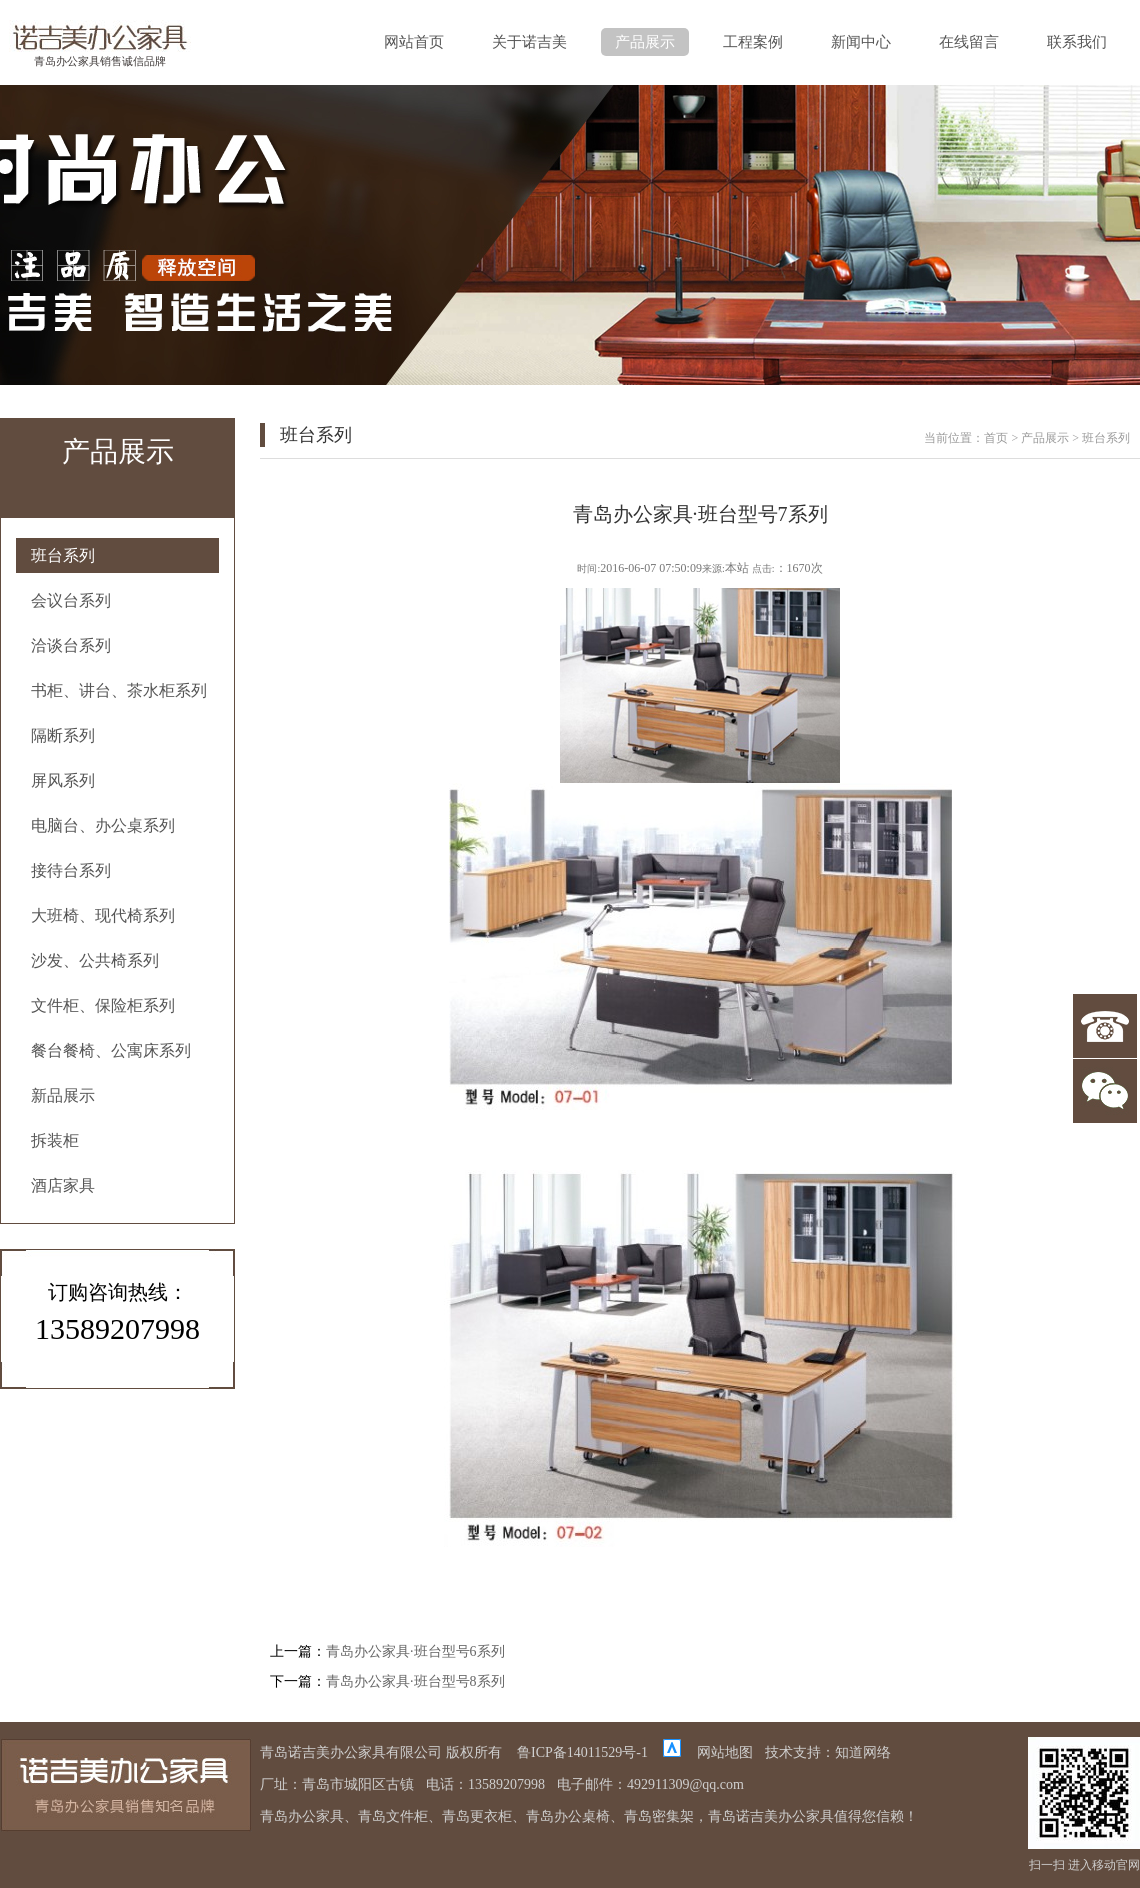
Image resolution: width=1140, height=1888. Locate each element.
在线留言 (969, 42)
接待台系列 (71, 870)
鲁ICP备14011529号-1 (582, 1752)
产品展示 (645, 42)
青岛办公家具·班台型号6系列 (415, 1651)
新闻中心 (861, 42)
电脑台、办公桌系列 (103, 825)
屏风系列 (63, 780)
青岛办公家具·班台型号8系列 (415, 1681)
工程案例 (753, 42)
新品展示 (63, 1095)
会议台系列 (71, 600)
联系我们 (1077, 42)
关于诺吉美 (529, 42)
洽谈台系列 (71, 645)
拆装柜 (55, 1140)
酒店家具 (63, 1185)
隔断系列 (63, 735)
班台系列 (63, 555)
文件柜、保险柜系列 (103, 1005)
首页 (996, 438)
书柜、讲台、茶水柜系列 (119, 690)
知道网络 (863, 1752)
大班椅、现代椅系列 (103, 915)
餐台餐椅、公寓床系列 (111, 1050)
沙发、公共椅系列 (95, 960)
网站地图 (725, 1752)
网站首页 (414, 42)
